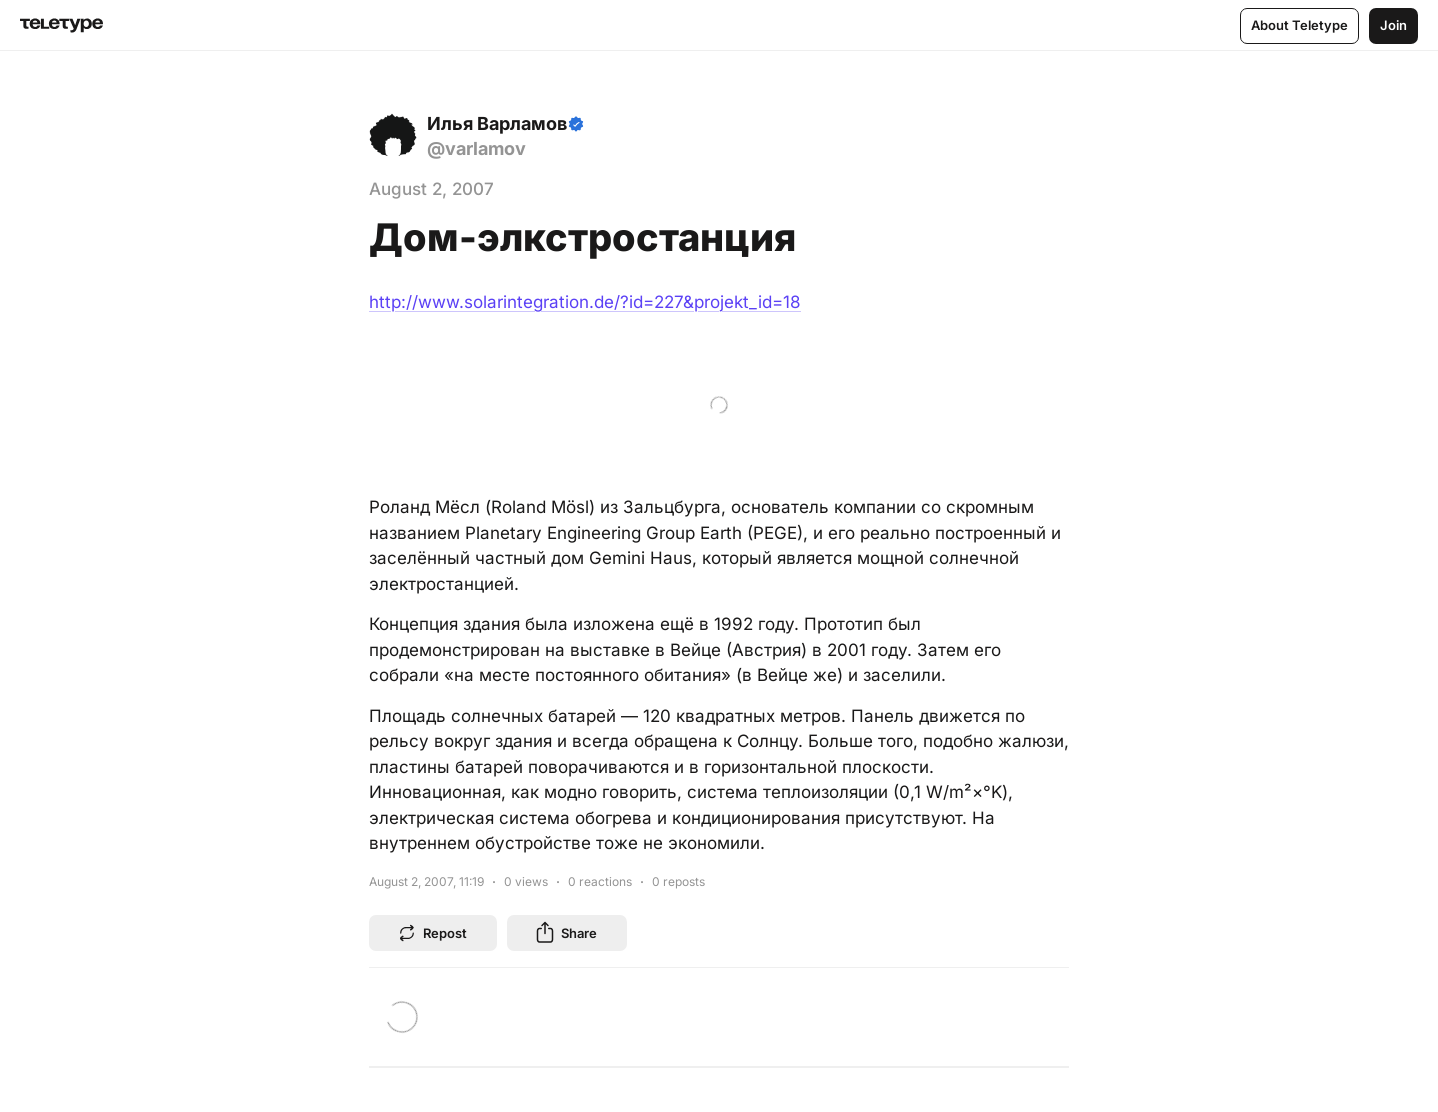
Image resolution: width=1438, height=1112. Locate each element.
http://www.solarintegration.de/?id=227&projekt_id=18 (585, 302)
